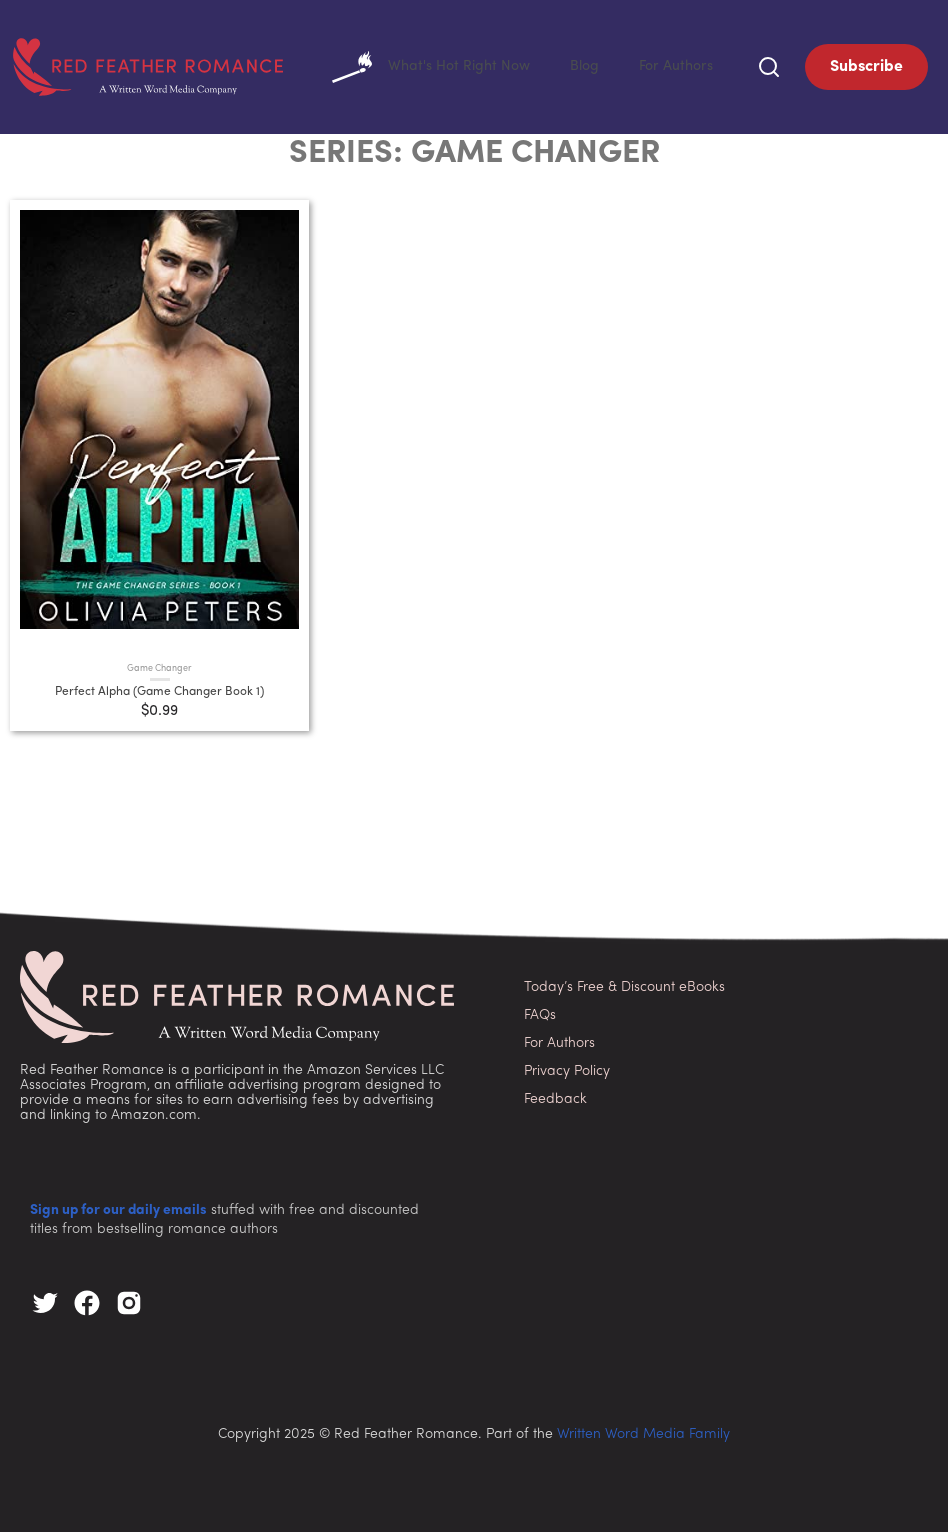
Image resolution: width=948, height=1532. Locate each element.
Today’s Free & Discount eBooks (624, 983)
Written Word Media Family (643, 1430)
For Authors (691, 64)
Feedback (555, 1095)
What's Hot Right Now (508, 65)
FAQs (540, 1011)
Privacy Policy (567, 1067)
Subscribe (866, 65)
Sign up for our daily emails (118, 1206)
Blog (629, 64)
